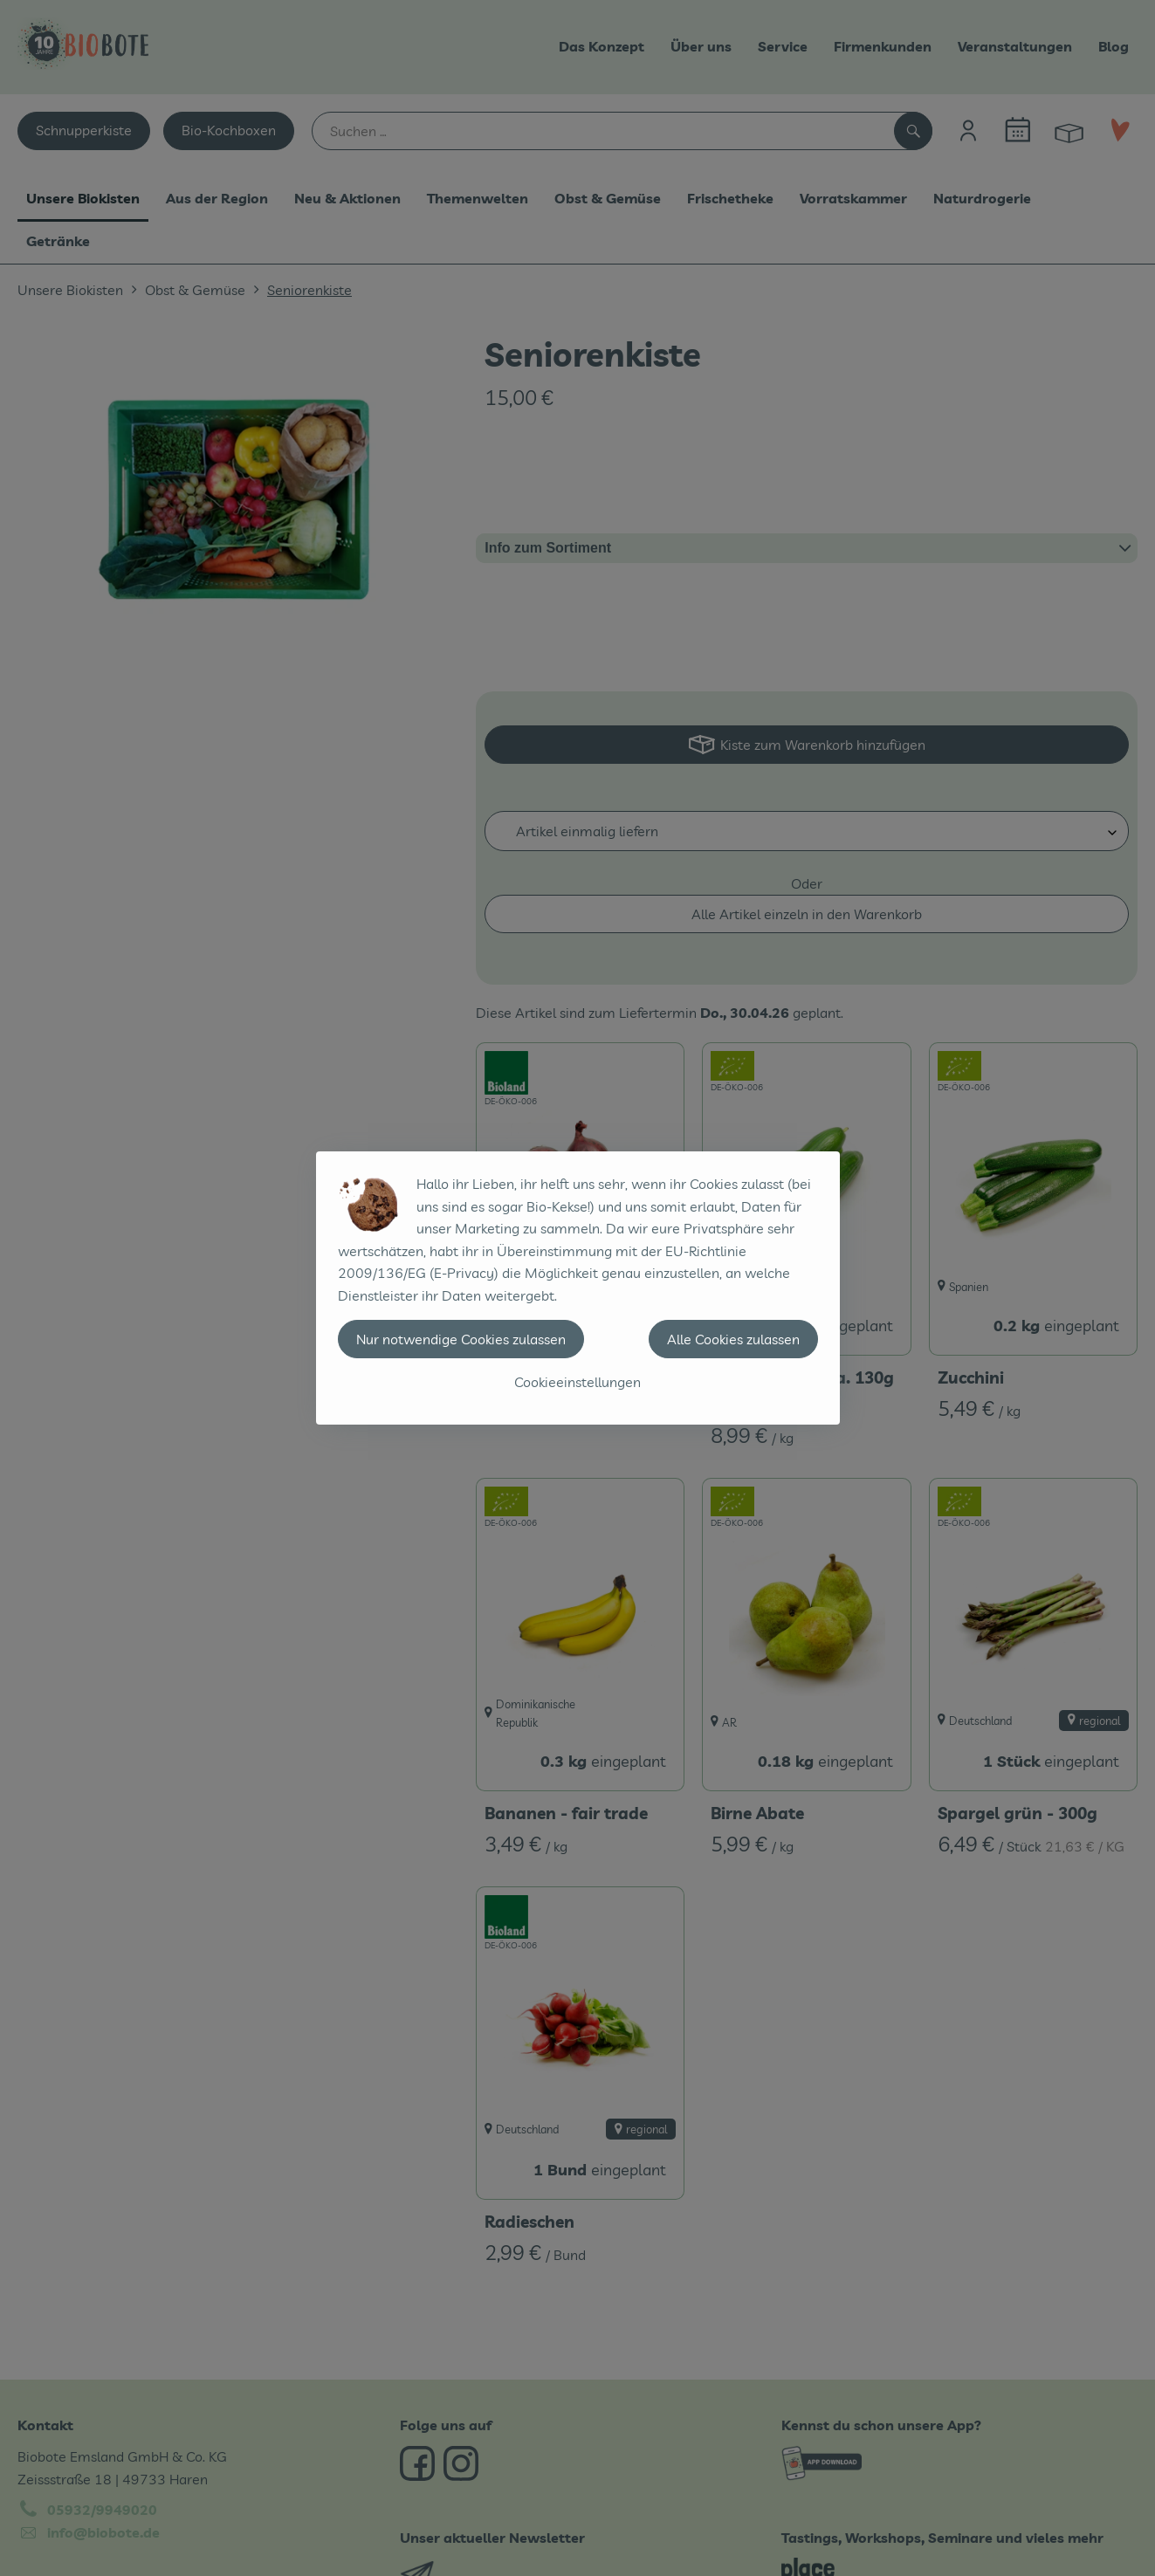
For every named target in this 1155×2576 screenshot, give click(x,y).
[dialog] (577, 1288)
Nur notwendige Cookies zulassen (461, 1339)
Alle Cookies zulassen (733, 1339)
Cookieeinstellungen (577, 1382)
